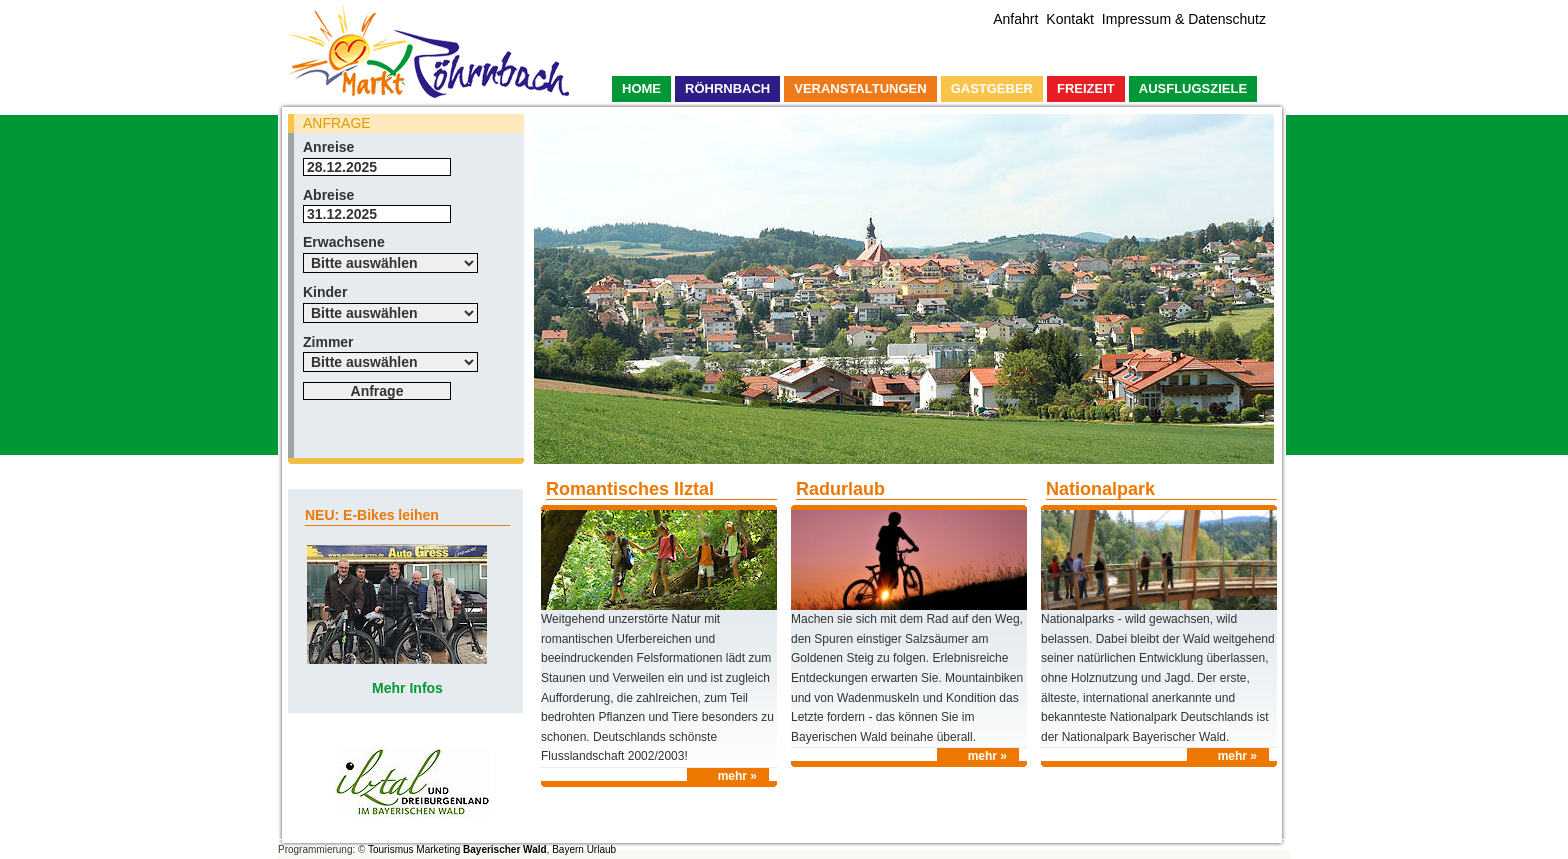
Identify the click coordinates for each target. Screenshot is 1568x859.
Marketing (438, 849)
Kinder (325, 292)
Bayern (568, 849)
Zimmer (328, 342)
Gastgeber (992, 88)
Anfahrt (1015, 19)
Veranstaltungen (860, 88)
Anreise (328, 147)
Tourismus (391, 849)
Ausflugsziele (1193, 88)
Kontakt (1069, 19)
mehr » (737, 776)
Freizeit (1086, 88)
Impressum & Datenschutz (1184, 19)
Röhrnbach (727, 88)
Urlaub (601, 849)
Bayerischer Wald (505, 849)
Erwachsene (344, 242)
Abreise (328, 195)
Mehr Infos (407, 688)
